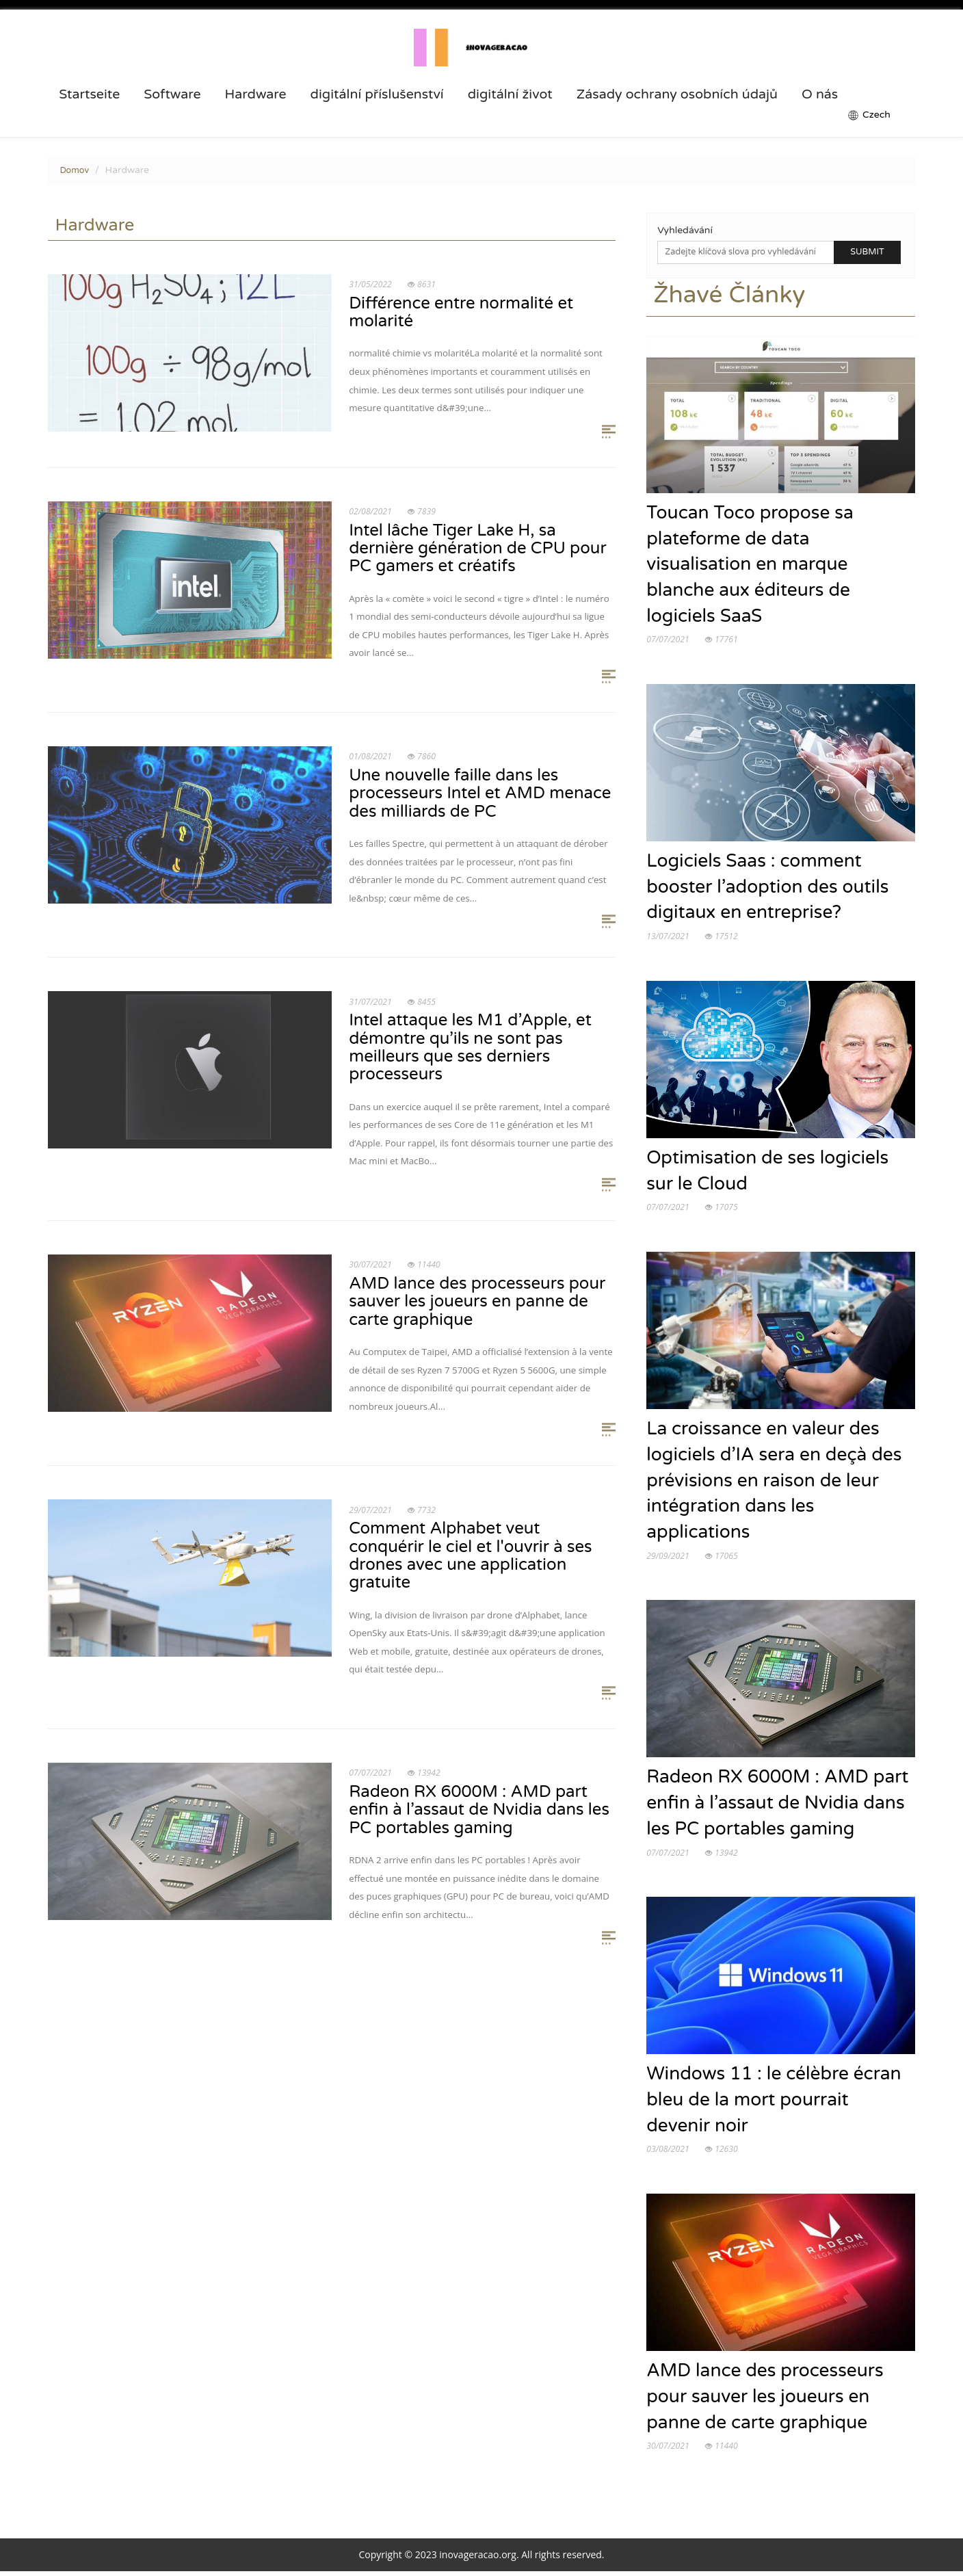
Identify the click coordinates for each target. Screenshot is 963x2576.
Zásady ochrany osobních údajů (677, 94)
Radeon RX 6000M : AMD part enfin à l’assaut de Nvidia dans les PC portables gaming (778, 1806)
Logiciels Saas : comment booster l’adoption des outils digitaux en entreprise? (768, 888)
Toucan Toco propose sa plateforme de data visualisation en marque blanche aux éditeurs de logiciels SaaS (750, 565)
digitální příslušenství (377, 94)
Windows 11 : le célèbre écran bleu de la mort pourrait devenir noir (774, 2104)
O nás (820, 94)
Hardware (256, 94)
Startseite (89, 94)
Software (172, 94)
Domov (74, 170)
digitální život (510, 94)
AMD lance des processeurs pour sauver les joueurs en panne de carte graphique (765, 2401)
